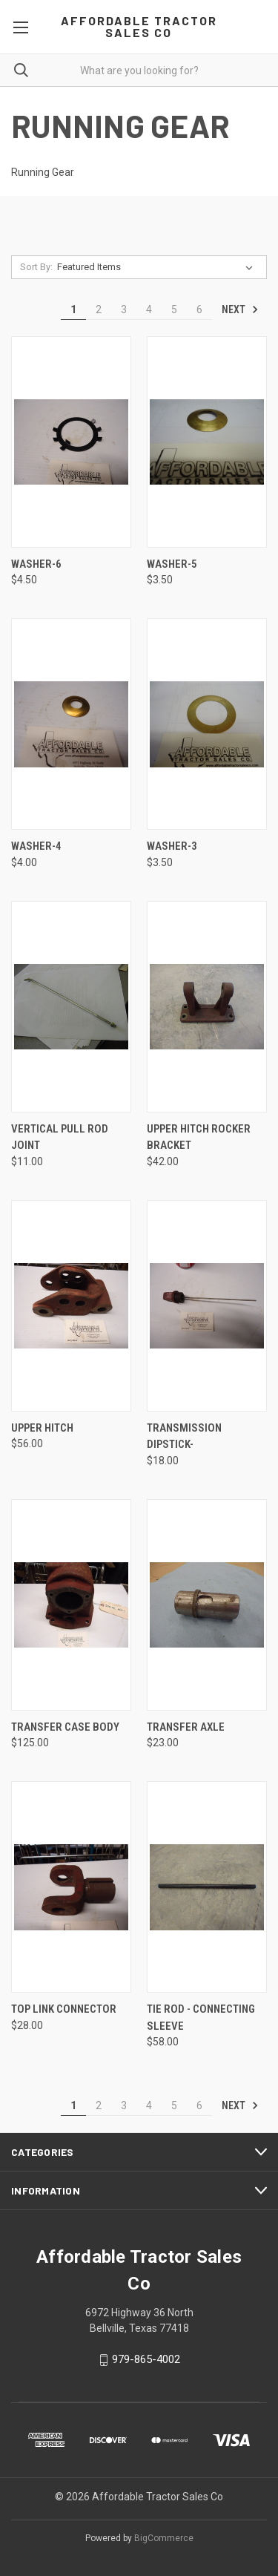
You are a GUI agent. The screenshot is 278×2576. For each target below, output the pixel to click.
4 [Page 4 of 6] (149, 309)
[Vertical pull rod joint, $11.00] (71, 1007)
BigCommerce (163, 2538)
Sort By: (36, 266)
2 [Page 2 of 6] (99, 309)
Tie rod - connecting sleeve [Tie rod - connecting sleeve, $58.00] (201, 2017)
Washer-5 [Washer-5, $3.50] (172, 564)
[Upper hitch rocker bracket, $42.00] (207, 1007)
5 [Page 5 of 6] (174, 309)
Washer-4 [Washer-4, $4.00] (36, 846)
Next (240, 309)
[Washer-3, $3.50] (207, 724)
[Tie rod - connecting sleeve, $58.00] (207, 1887)
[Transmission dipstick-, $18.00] (207, 1306)
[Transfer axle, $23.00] (207, 1605)
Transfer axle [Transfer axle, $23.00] (186, 1727)
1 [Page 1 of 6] (73, 309)
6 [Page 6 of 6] (199, 309)
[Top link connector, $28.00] (71, 1887)
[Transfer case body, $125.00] (71, 1605)
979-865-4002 (146, 2359)
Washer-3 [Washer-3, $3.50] (172, 846)
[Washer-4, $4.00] (71, 724)
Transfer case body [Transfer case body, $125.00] (65, 1727)
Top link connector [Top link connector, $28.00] (63, 2009)
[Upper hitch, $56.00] (71, 1306)
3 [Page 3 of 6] (124, 309)
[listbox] (158, 267)
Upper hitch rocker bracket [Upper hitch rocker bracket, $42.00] (199, 1137)
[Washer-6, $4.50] (71, 442)
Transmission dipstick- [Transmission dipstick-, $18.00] (184, 1436)
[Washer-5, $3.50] (207, 442)
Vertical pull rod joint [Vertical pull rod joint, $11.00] (59, 1137)
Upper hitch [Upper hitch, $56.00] (42, 1428)
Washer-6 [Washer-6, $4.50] (36, 564)
